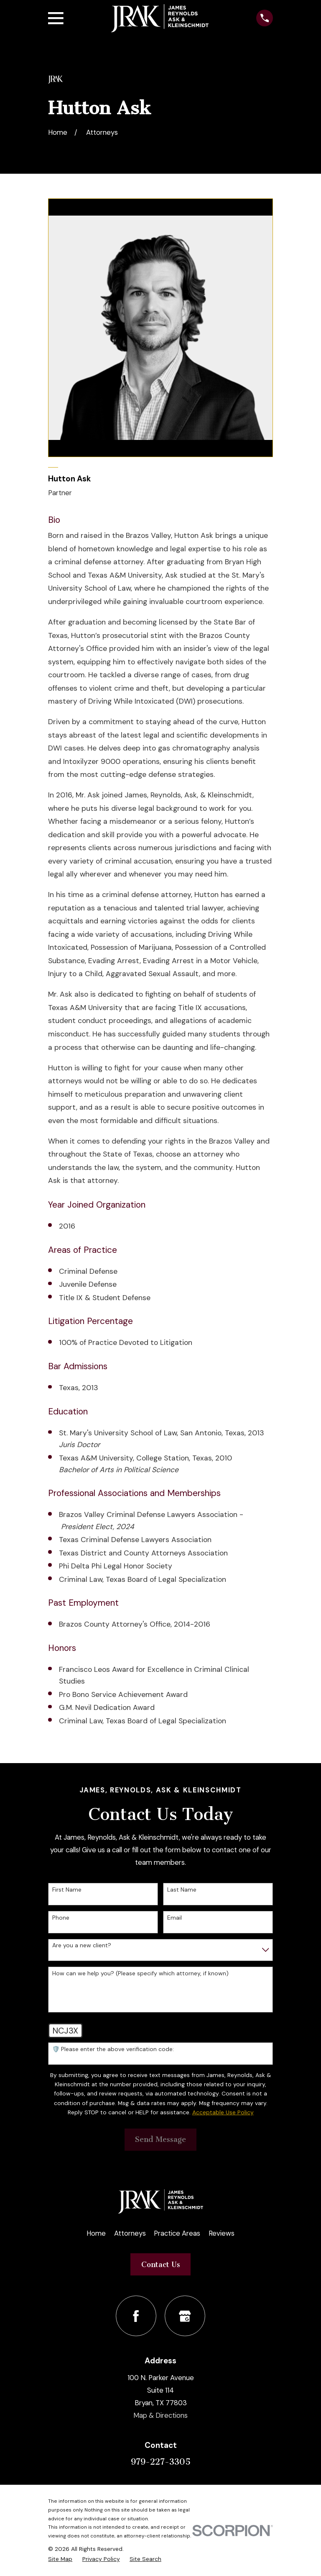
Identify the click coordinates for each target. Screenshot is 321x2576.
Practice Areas (177, 2233)
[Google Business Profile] (185, 2316)
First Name (67, 1889)
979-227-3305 (161, 2462)
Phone (60, 1917)
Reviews (221, 2233)
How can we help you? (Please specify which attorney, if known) (140, 1973)
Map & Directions (160, 2415)
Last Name (181, 1889)
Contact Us (160, 2264)
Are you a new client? (81, 1945)
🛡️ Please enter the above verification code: (113, 2049)
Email (174, 1917)
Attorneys (130, 2233)
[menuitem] (60, 2558)
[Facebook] (136, 2316)
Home (96, 2233)
